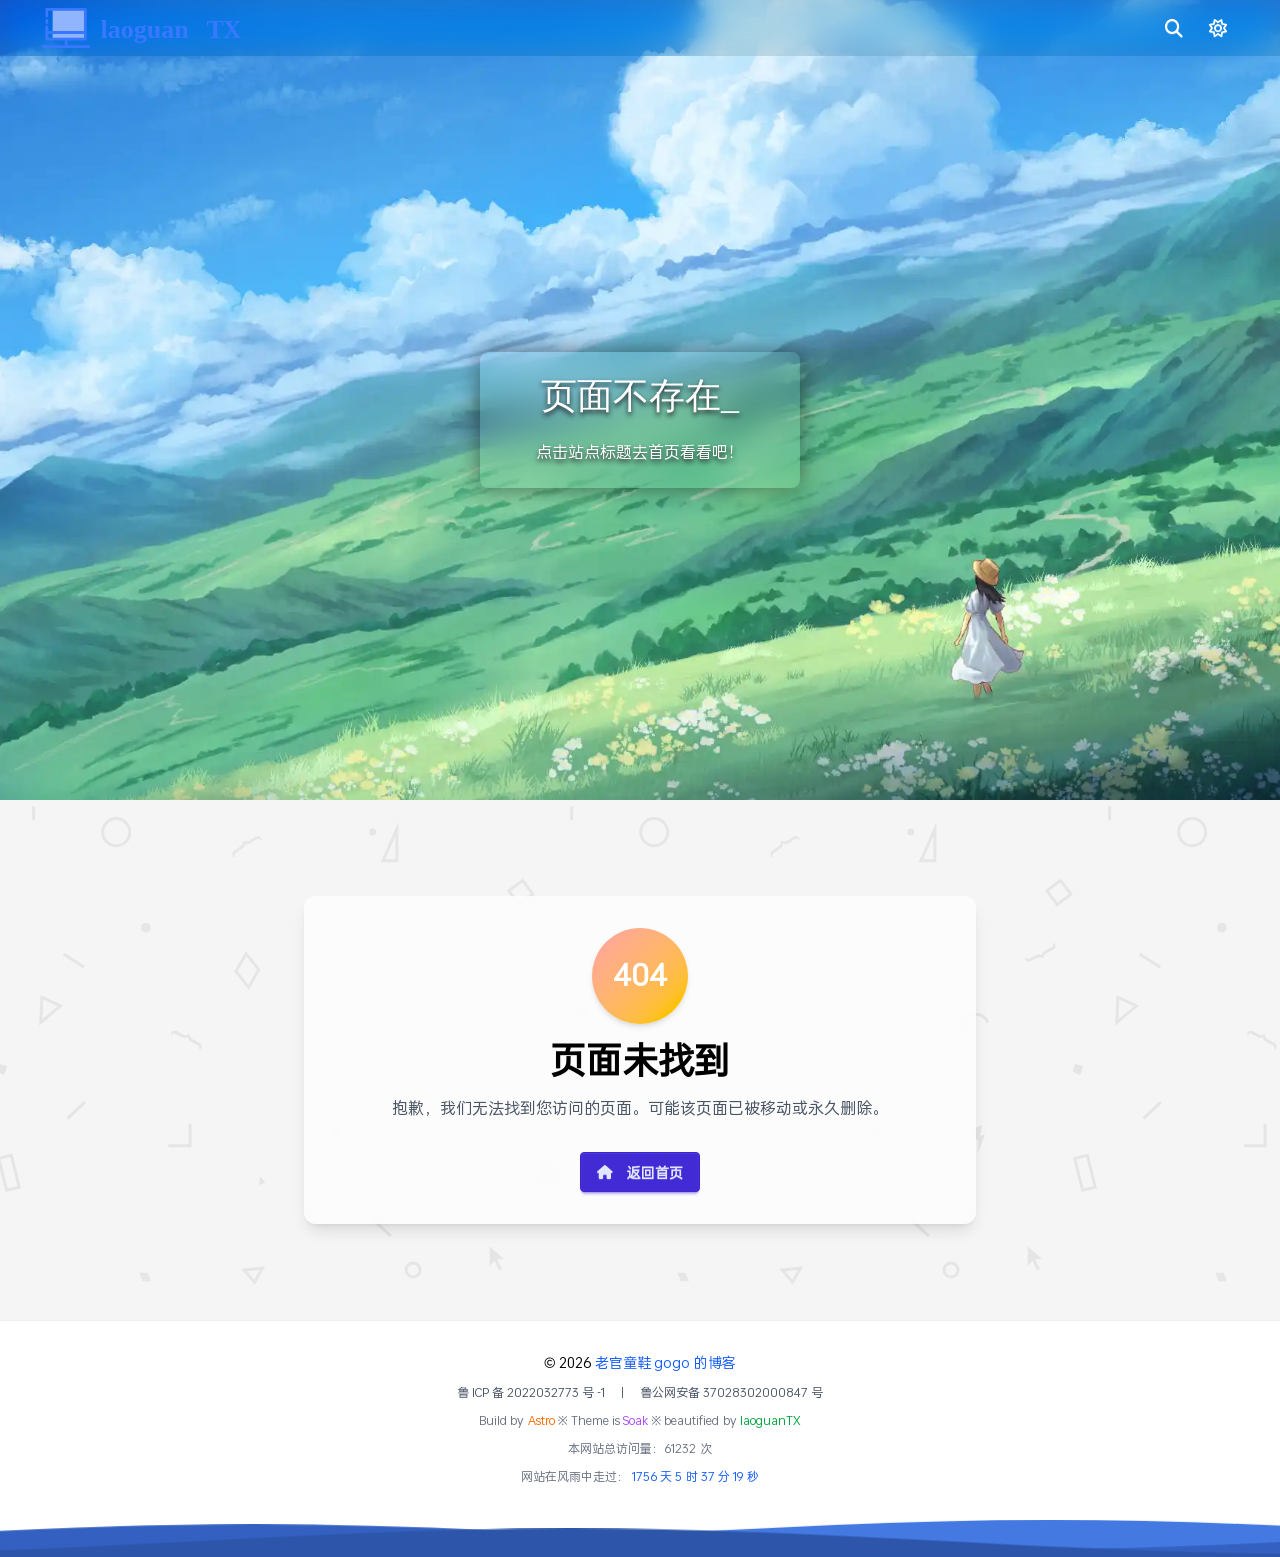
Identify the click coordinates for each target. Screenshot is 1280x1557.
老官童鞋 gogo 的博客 (665, 1362)
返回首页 (640, 1172)
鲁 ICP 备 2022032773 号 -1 (531, 1393)
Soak (635, 1420)
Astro (541, 1420)
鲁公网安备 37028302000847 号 (731, 1393)
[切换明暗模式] (1212, 28)
